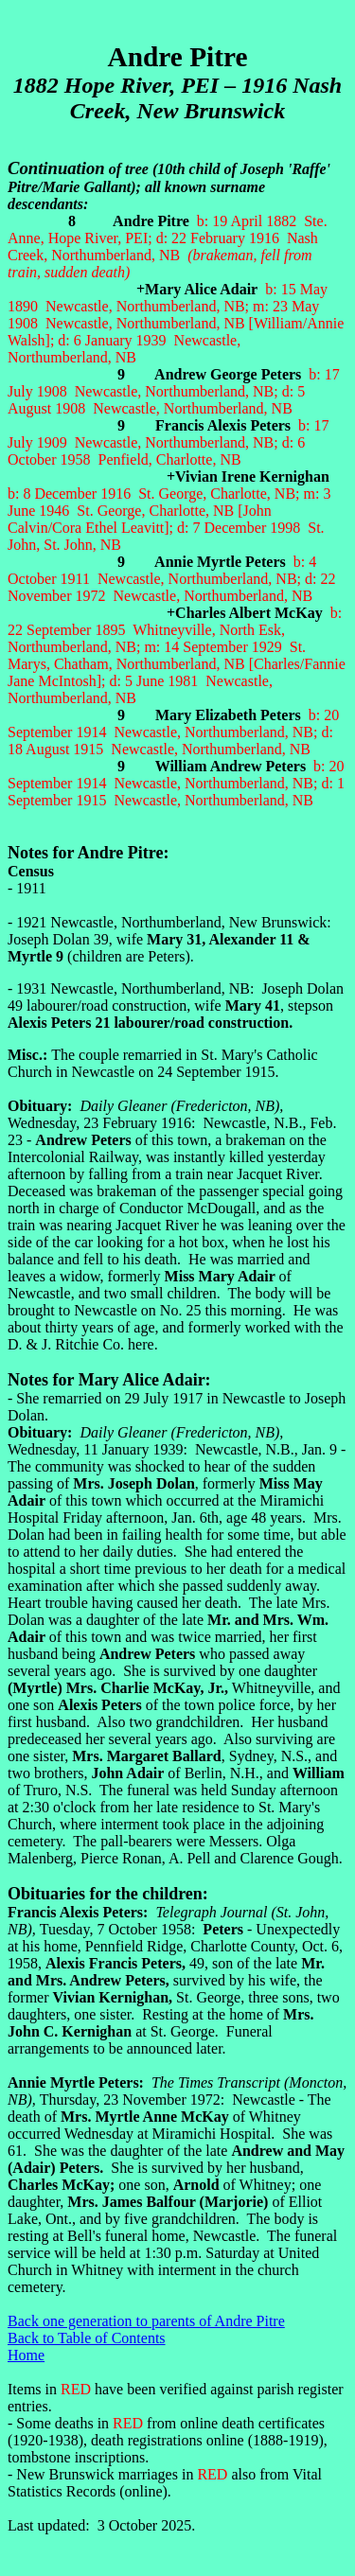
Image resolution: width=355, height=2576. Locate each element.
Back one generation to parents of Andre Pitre (146, 2321)
